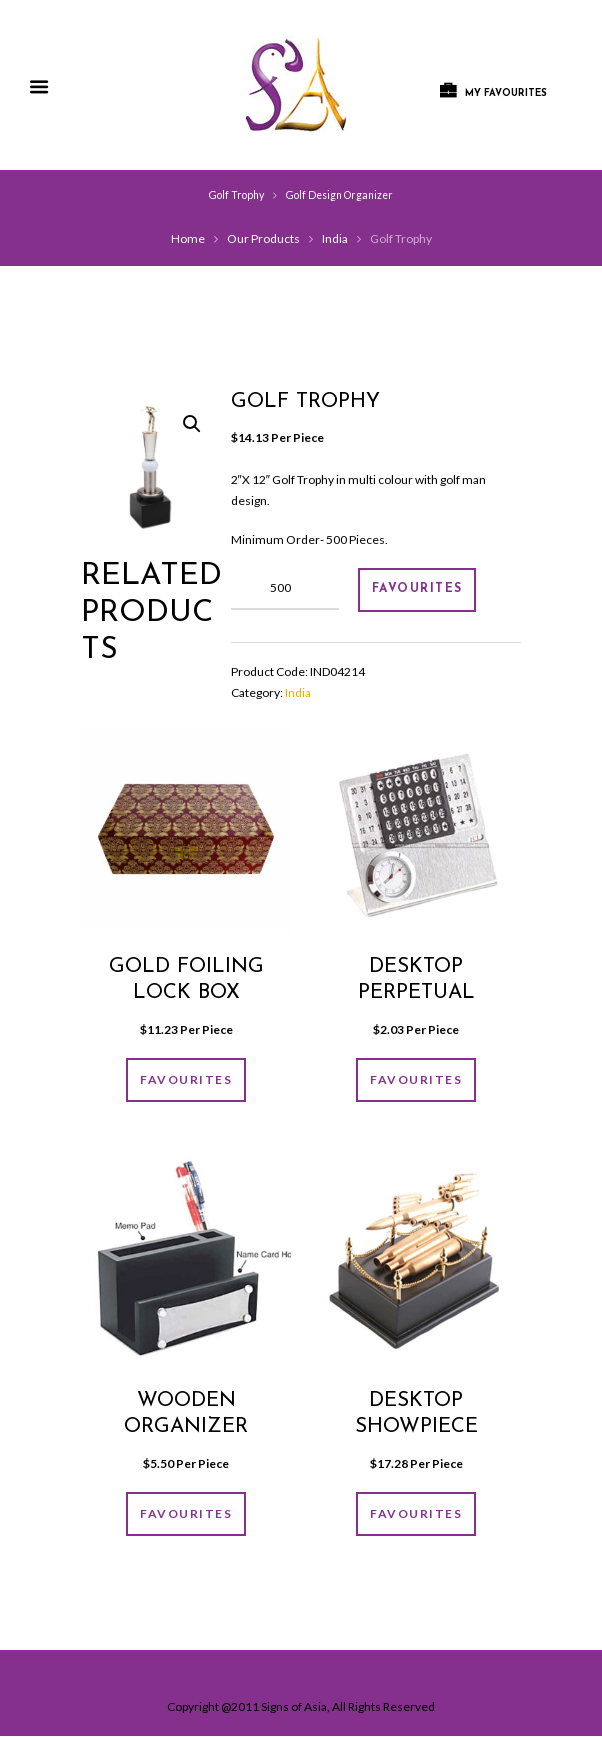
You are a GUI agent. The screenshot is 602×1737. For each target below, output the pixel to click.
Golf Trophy (236, 195)
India (335, 238)
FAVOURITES (417, 589)
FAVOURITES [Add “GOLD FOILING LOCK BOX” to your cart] (186, 1080)
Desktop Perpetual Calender (416, 993)
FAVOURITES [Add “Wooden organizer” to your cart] (186, 1514)
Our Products (263, 238)
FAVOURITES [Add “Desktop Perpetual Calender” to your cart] (416, 1080)
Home (188, 238)
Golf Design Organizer (339, 195)
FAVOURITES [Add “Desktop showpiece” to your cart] (416, 1514)
